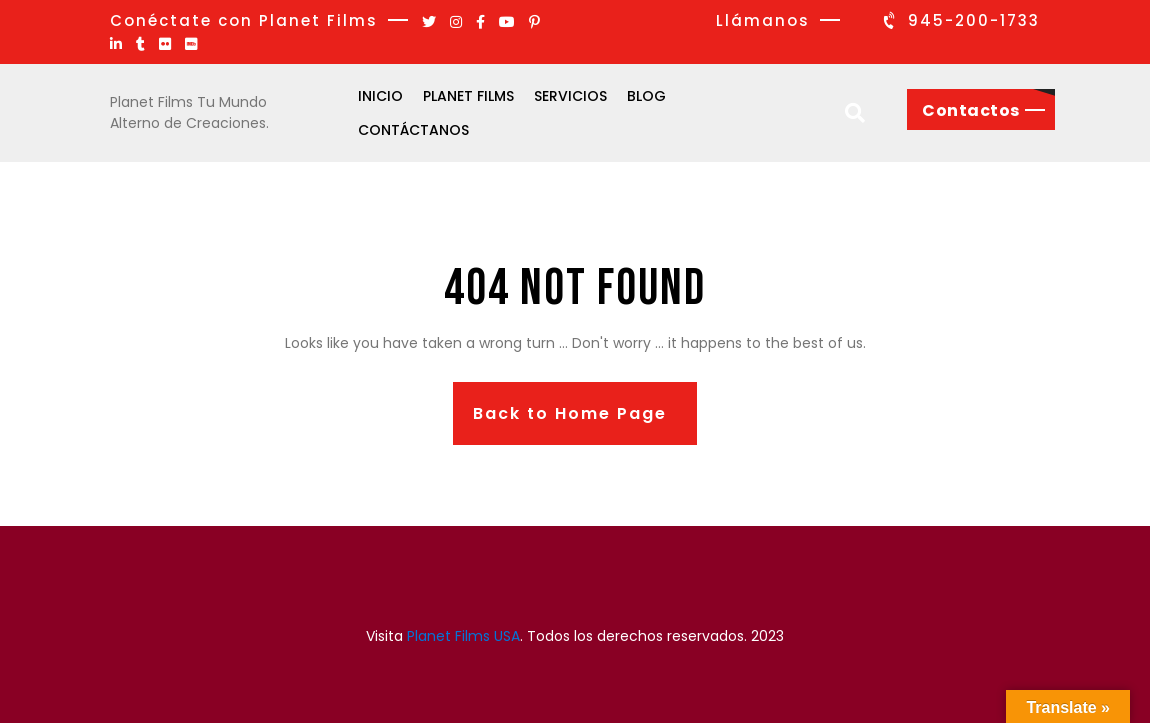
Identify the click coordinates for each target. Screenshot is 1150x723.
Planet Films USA (463, 636)
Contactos (971, 110)
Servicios (570, 96)
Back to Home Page (570, 413)
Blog (646, 96)
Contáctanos (413, 130)
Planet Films (468, 96)
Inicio (380, 96)
